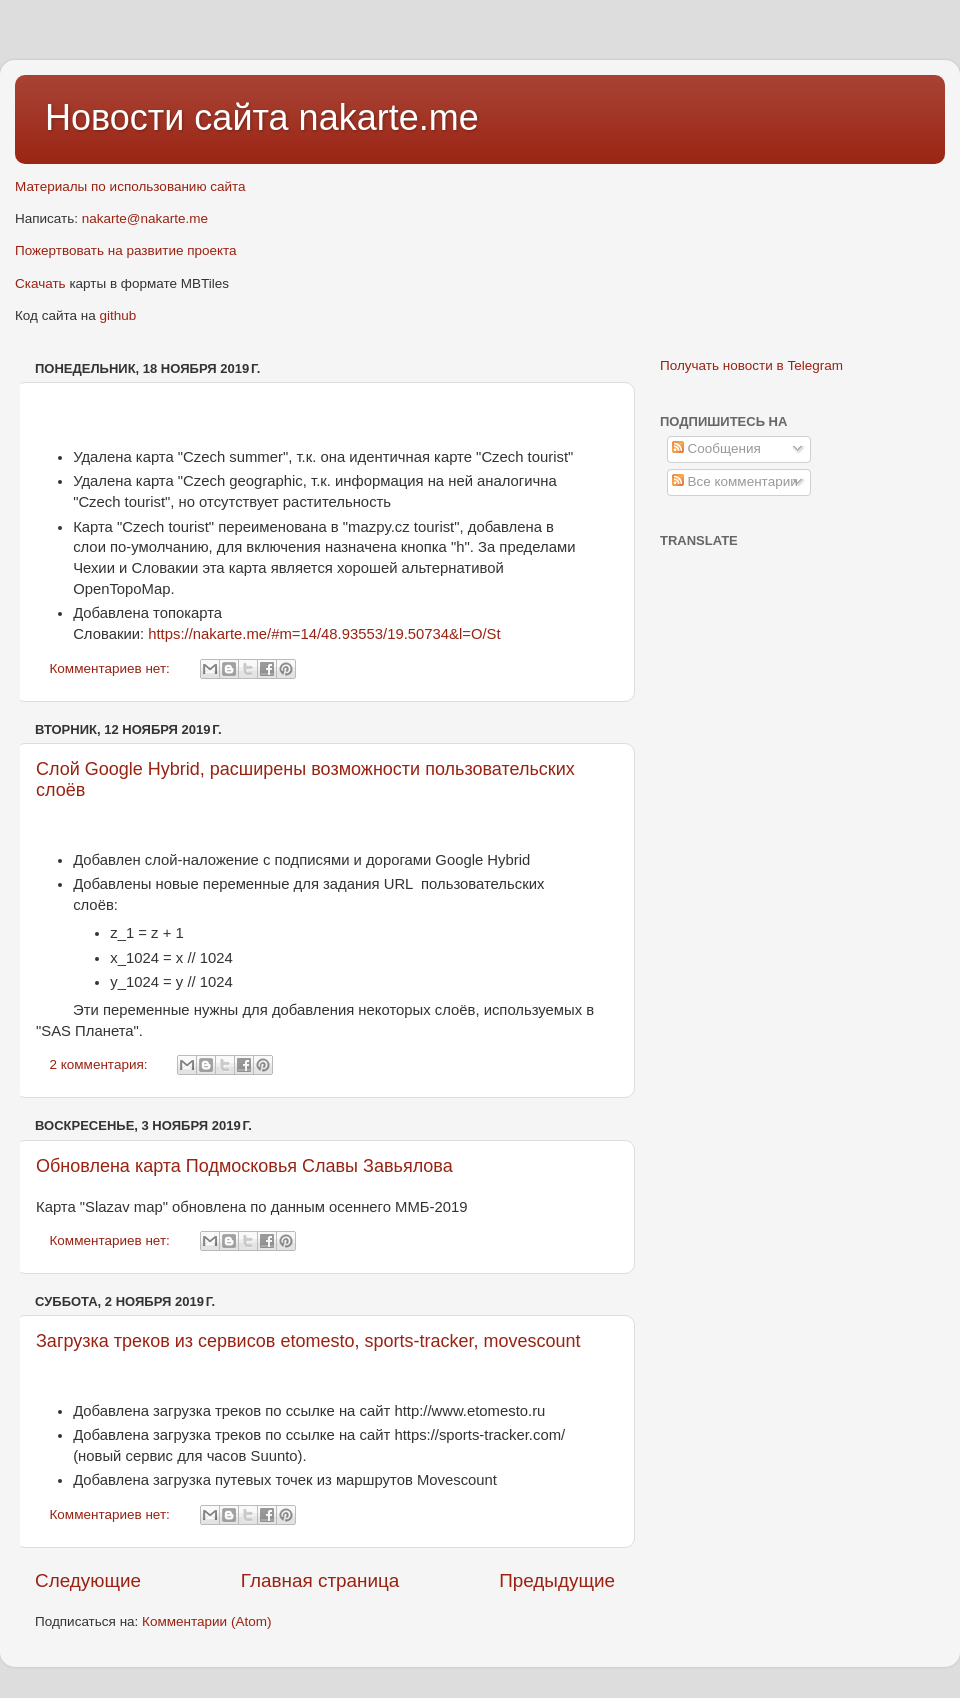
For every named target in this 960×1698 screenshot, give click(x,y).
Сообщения (716, 448)
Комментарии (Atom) (206, 1621)
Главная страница (320, 1580)
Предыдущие (557, 1580)
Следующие (88, 1580)
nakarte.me (389, 117)
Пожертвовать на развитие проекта (126, 250)
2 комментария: (101, 1064)
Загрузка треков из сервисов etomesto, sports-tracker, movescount (308, 1341)
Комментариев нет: (112, 668)
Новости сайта (172, 117)
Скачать (40, 283)
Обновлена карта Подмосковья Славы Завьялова (244, 1166)
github (118, 315)
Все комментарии (735, 481)
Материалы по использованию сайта (130, 186)
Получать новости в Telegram (751, 365)
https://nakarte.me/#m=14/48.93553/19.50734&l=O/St (324, 634)
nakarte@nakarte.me (145, 218)
